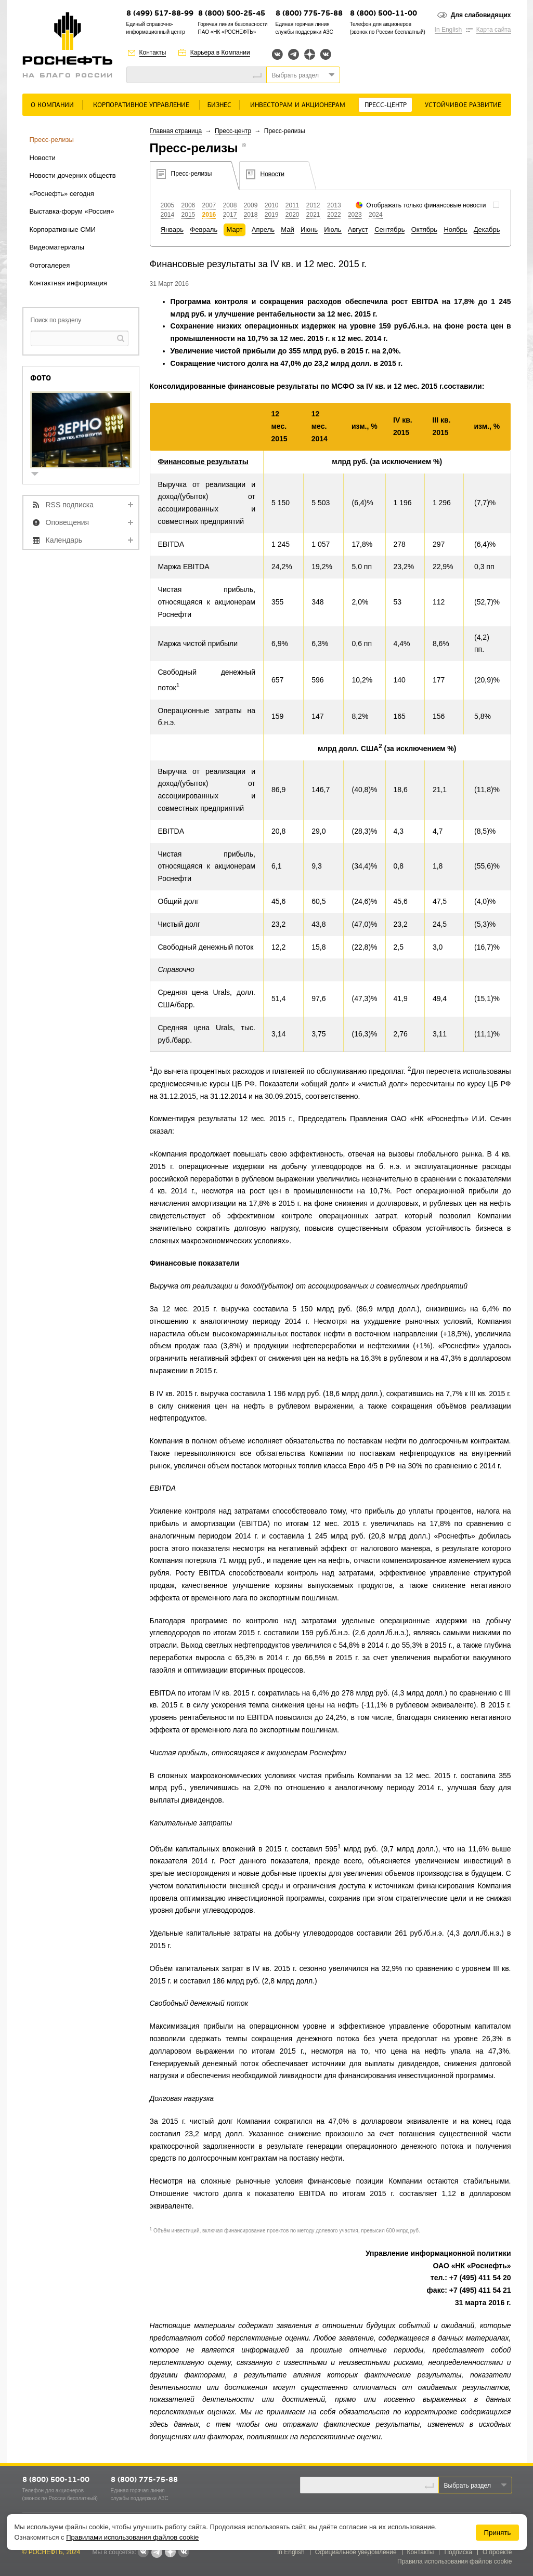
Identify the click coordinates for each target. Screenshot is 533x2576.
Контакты (152, 52)
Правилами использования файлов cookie (132, 2537)
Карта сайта (493, 29)
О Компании (52, 105)
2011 (292, 205)
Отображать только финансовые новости (426, 205)
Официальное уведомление (356, 2552)
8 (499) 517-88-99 (159, 14)
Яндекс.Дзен (309, 54)
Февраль (203, 229)
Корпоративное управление (141, 105)
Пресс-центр (386, 105)
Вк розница (325, 55)
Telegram (293, 54)
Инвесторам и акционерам (297, 105)
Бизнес (219, 105)
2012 (313, 205)
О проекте (497, 2552)
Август (358, 229)
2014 (168, 214)
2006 (188, 205)
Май (287, 229)
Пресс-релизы (52, 139)
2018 (251, 214)
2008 (230, 205)
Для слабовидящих (481, 15)
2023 (355, 214)
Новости (43, 158)
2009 (251, 205)
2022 (334, 214)
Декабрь (487, 229)
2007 (209, 205)
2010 (272, 205)
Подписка (458, 2552)
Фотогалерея (50, 265)
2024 (376, 214)
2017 (230, 214)
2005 (168, 205)
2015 (188, 214)
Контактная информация (68, 283)
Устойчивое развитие (463, 105)
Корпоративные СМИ (63, 229)
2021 (313, 214)
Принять (497, 2532)
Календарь (64, 540)
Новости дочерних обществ (73, 175)
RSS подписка (70, 505)
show (39, 475)
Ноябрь (455, 229)
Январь (172, 229)
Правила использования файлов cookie (454, 2561)
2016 (209, 214)
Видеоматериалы (57, 247)
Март (234, 229)
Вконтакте (277, 54)
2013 (334, 205)
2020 (292, 214)
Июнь (309, 229)
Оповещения (67, 522)
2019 (272, 214)
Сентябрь (389, 229)
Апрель (263, 229)
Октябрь (424, 229)
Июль (332, 229)
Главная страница (176, 131)
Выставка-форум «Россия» (72, 211)
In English (448, 29)
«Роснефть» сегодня (62, 194)
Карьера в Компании (220, 52)
